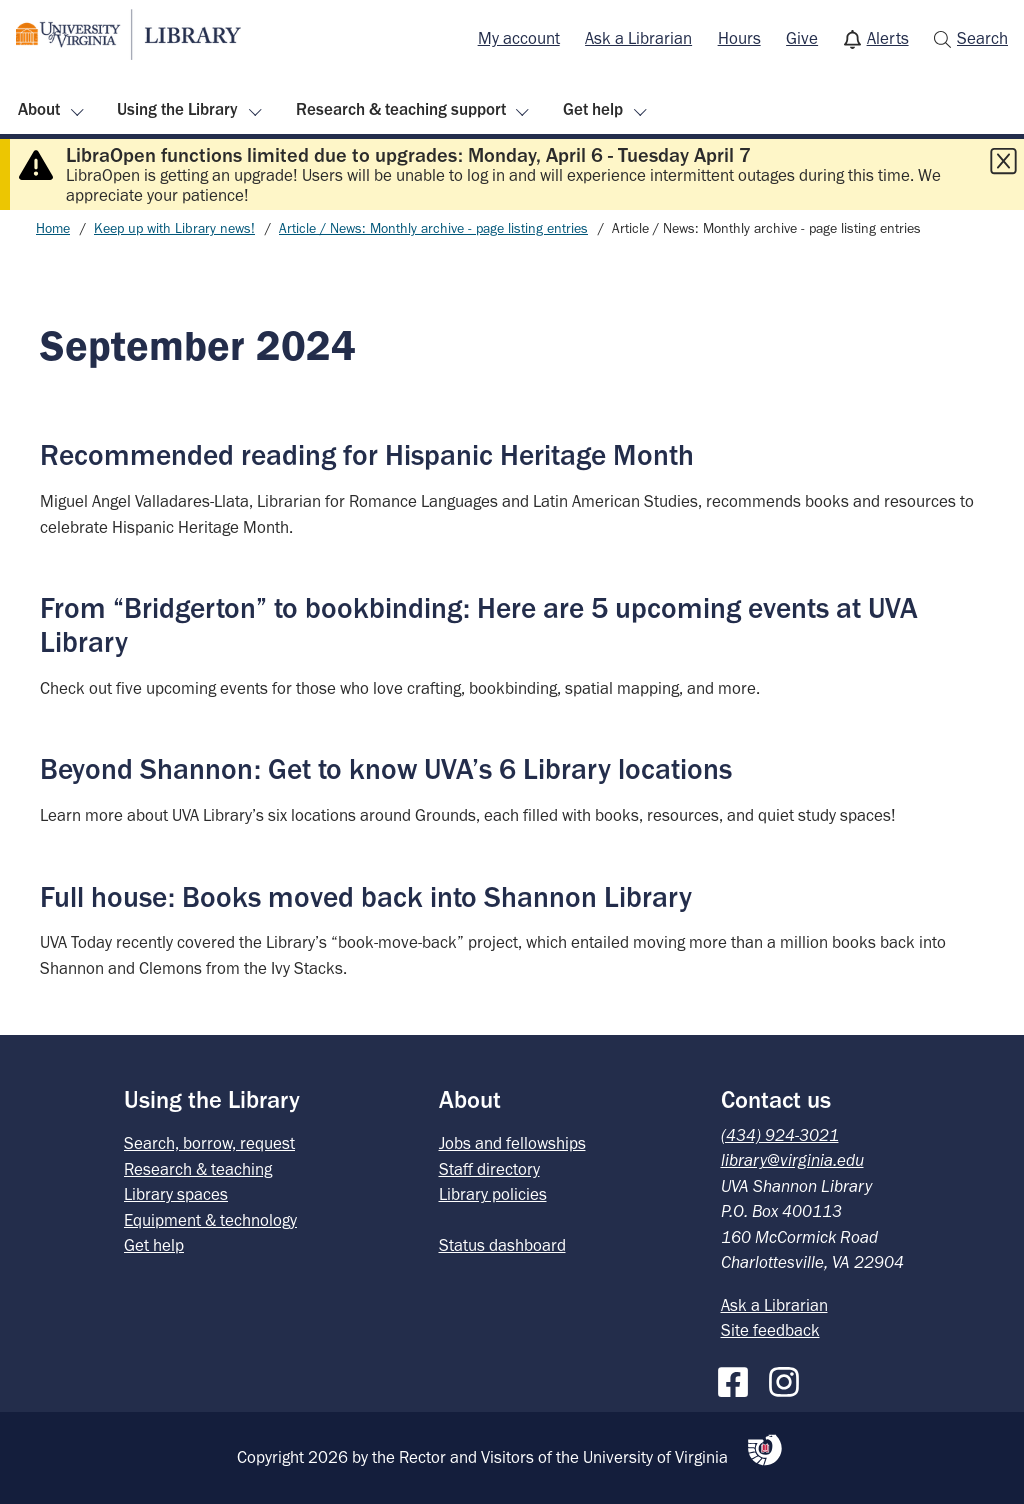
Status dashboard (502, 1245)
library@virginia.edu (792, 1160)
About (39, 109)
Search (982, 38)
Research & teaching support (401, 109)
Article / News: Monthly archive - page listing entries (433, 228)
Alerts (888, 38)
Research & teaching (198, 1169)
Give (802, 38)
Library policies (493, 1194)
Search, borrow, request (209, 1143)
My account (519, 38)
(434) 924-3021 (780, 1135)
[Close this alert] (1003, 161)
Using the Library (177, 109)
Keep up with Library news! (174, 228)
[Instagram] (789, 1378)
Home (53, 228)
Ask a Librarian (638, 38)
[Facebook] (738, 1378)
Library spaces (176, 1194)
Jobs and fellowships (512, 1143)
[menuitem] (519, 39)
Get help (593, 109)
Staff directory (489, 1169)
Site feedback (770, 1330)
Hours (739, 38)
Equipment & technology (210, 1220)
